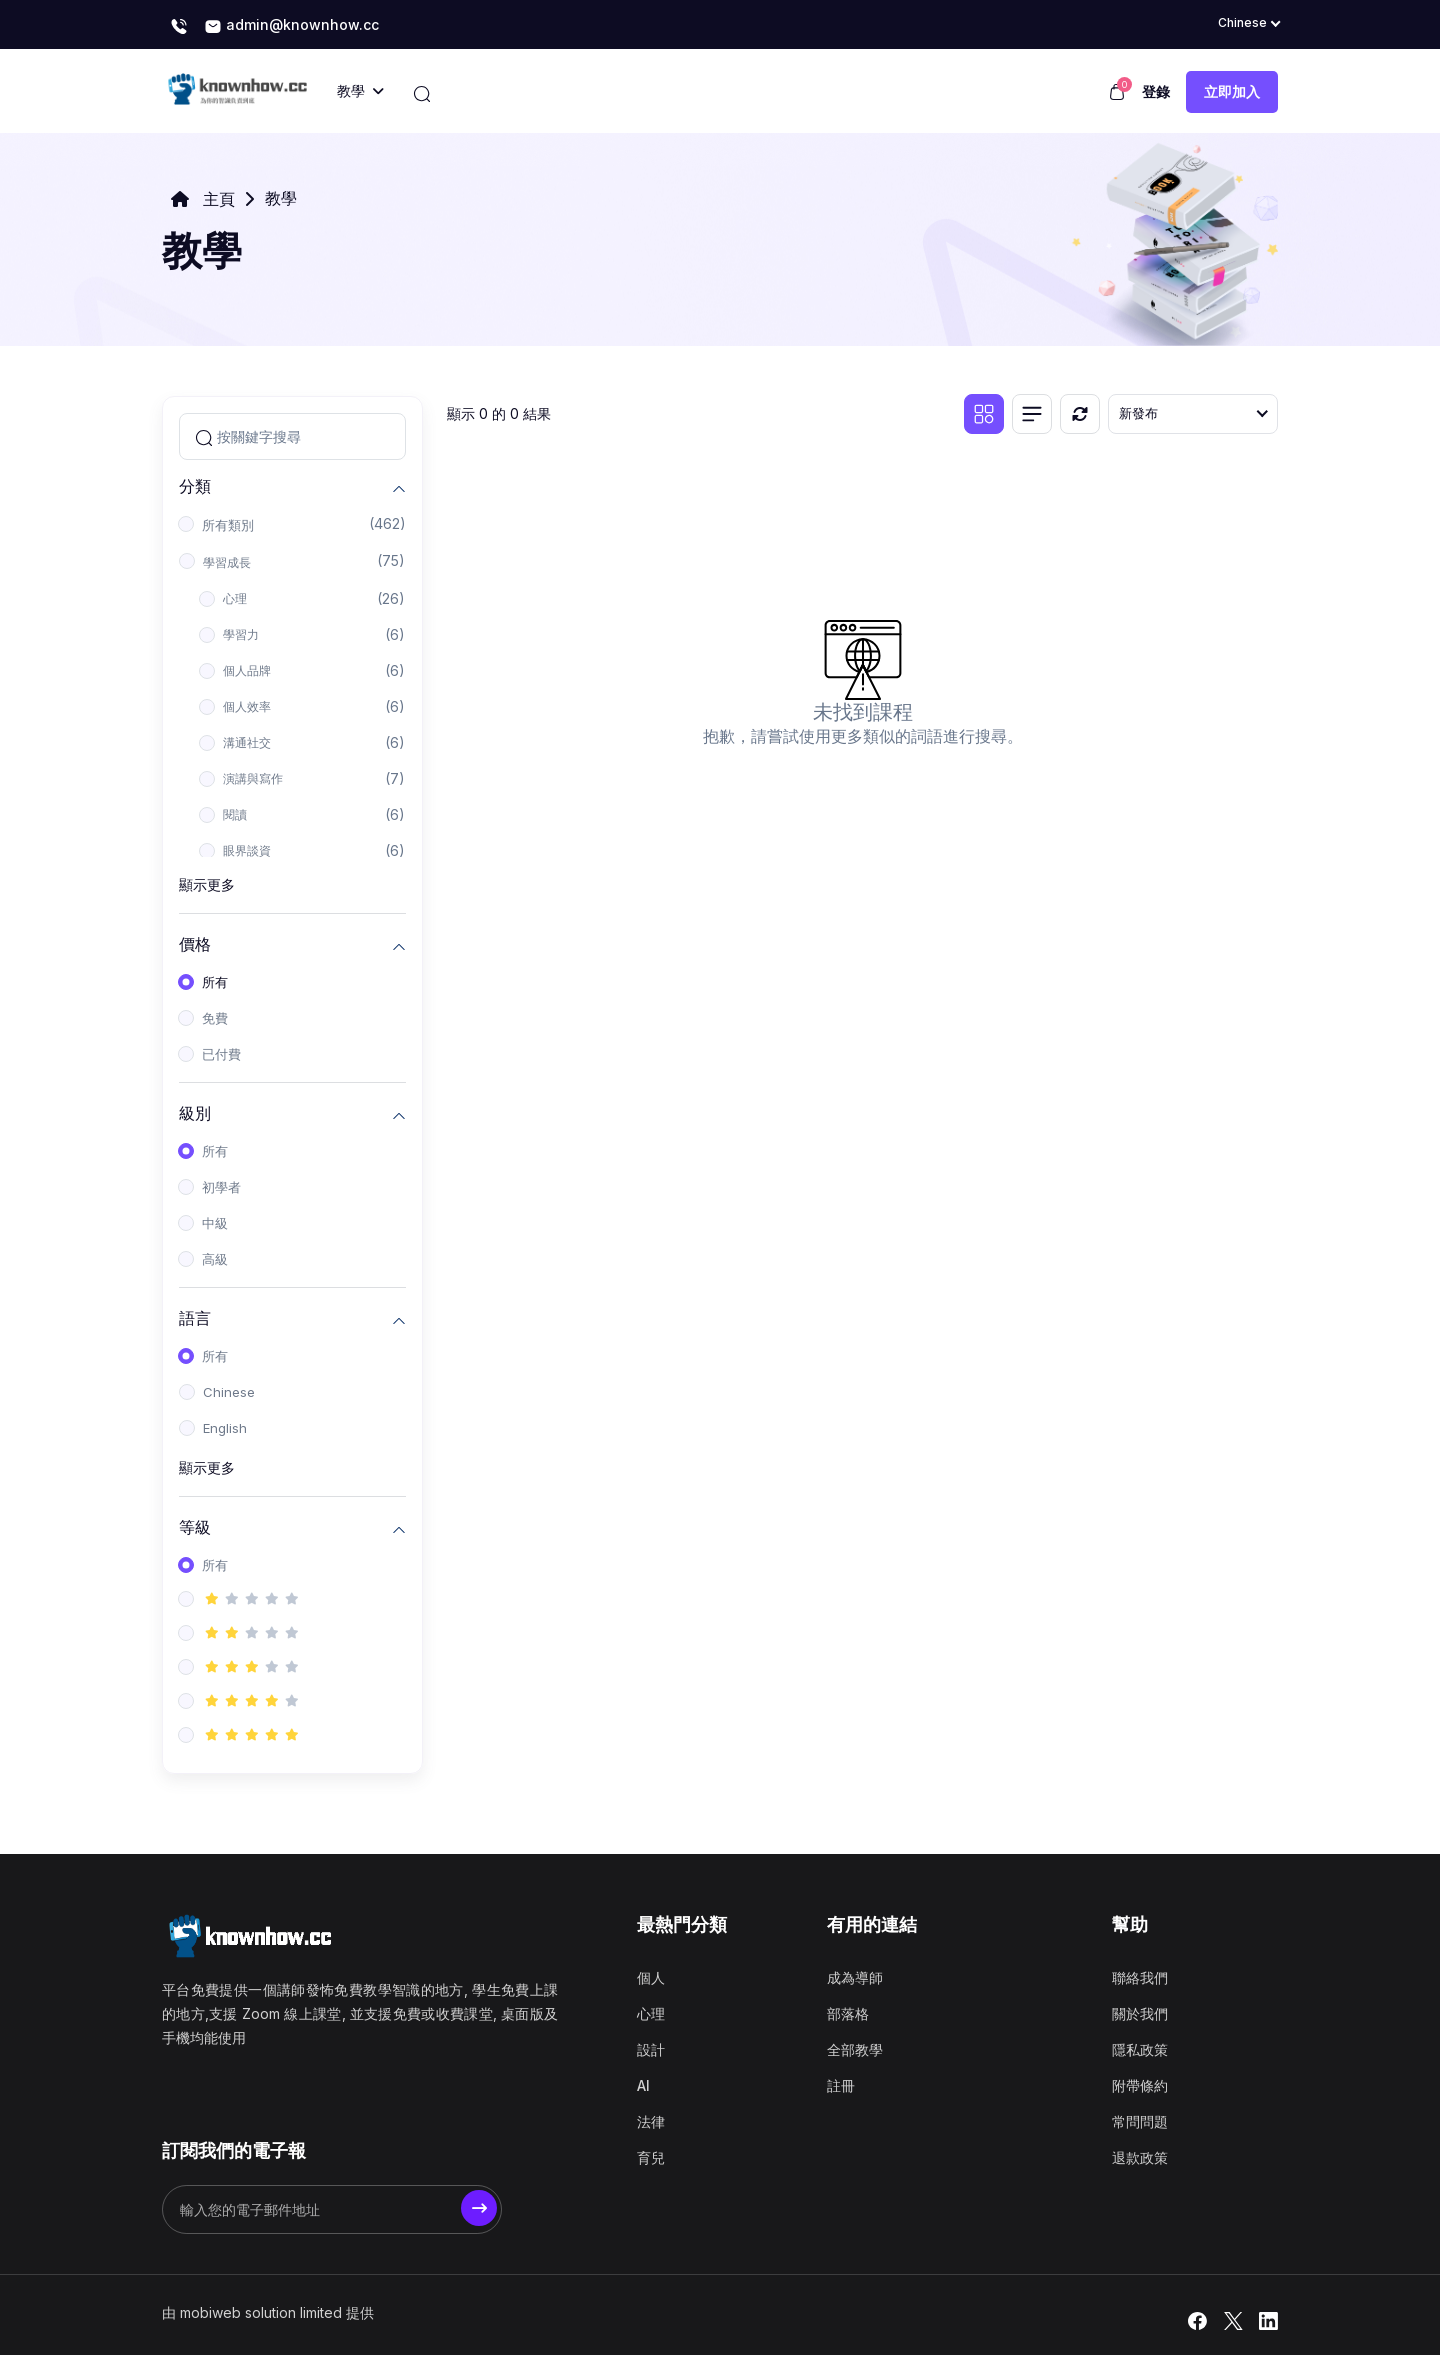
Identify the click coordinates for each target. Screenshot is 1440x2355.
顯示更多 (207, 884)
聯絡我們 (1140, 1977)
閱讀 (235, 814)
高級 (215, 1259)
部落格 (848, 2013)
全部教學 (855, 2049)
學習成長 (227, 562)
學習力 (241, 634)
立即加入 (1232, 91)
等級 (195, 1526)
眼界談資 (247, 850)
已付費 (221, 1054)
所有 (215, 982)
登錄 (1156, 91)
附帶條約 (1140, 2085)
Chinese (229, 1392)
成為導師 (855, 1977)
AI (643, 2085)
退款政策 (1140, 2157)
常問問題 (1140, 2121)
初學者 (221, 1187)
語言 (195, 1317)
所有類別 (228, 525)
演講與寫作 (253, 778)
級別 (195, 1112)
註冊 (841, 2085)
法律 (651, 2121)
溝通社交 (247, 742)
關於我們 (1140, 2013)
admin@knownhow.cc (291, 26)
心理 (235, 598)
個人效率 (247, 706)
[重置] (1080, 414)
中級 (215, 1223)
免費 (215, 1018)
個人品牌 (247, 670)
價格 (195, 943)
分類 (195, 485)
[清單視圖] (1032, 414)
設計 (651, 2049)
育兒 (651, 2157)
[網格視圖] (984, 414)
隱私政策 (1140, 2049)
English (225, 1428)
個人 (651, 1977)
